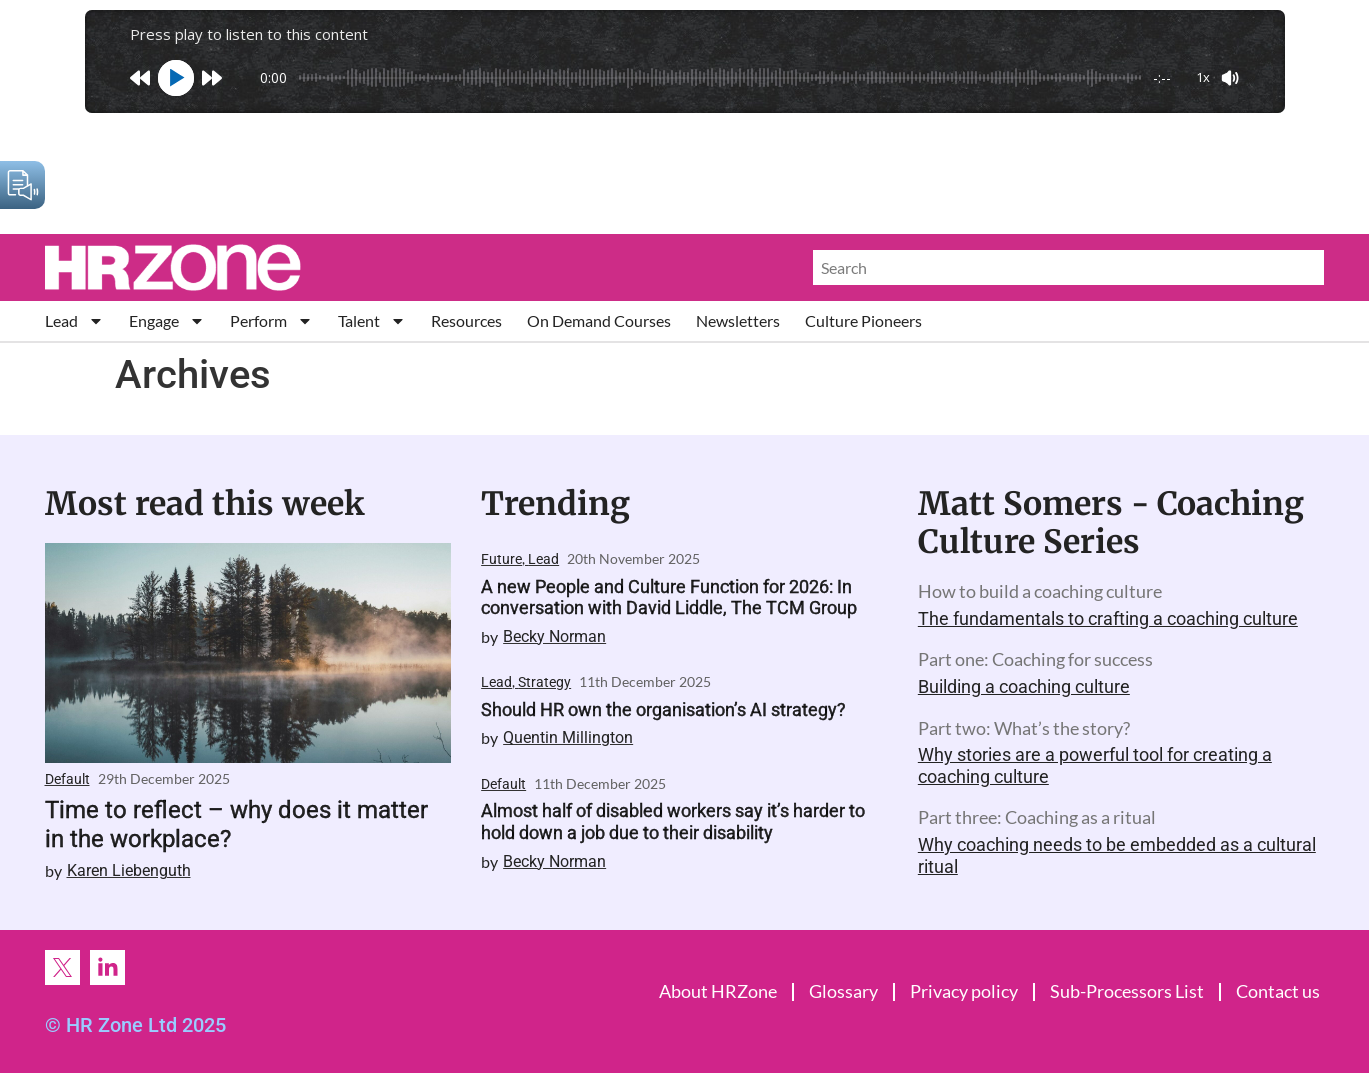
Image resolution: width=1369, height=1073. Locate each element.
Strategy (544, 682)
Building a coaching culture (1024, 686)
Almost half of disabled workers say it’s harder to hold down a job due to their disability (673, 821)
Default (67, 779)
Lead (74, 320)
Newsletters (738, 320)
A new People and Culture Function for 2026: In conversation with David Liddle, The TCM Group (669, 597)
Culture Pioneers (863, 320)
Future (501, 559)
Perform (271, 320)
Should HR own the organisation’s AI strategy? (663, 709)
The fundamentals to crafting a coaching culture (1108, 618)
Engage (167, 320)
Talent (372, 320)
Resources (466, 320)
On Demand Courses (599, 320)
